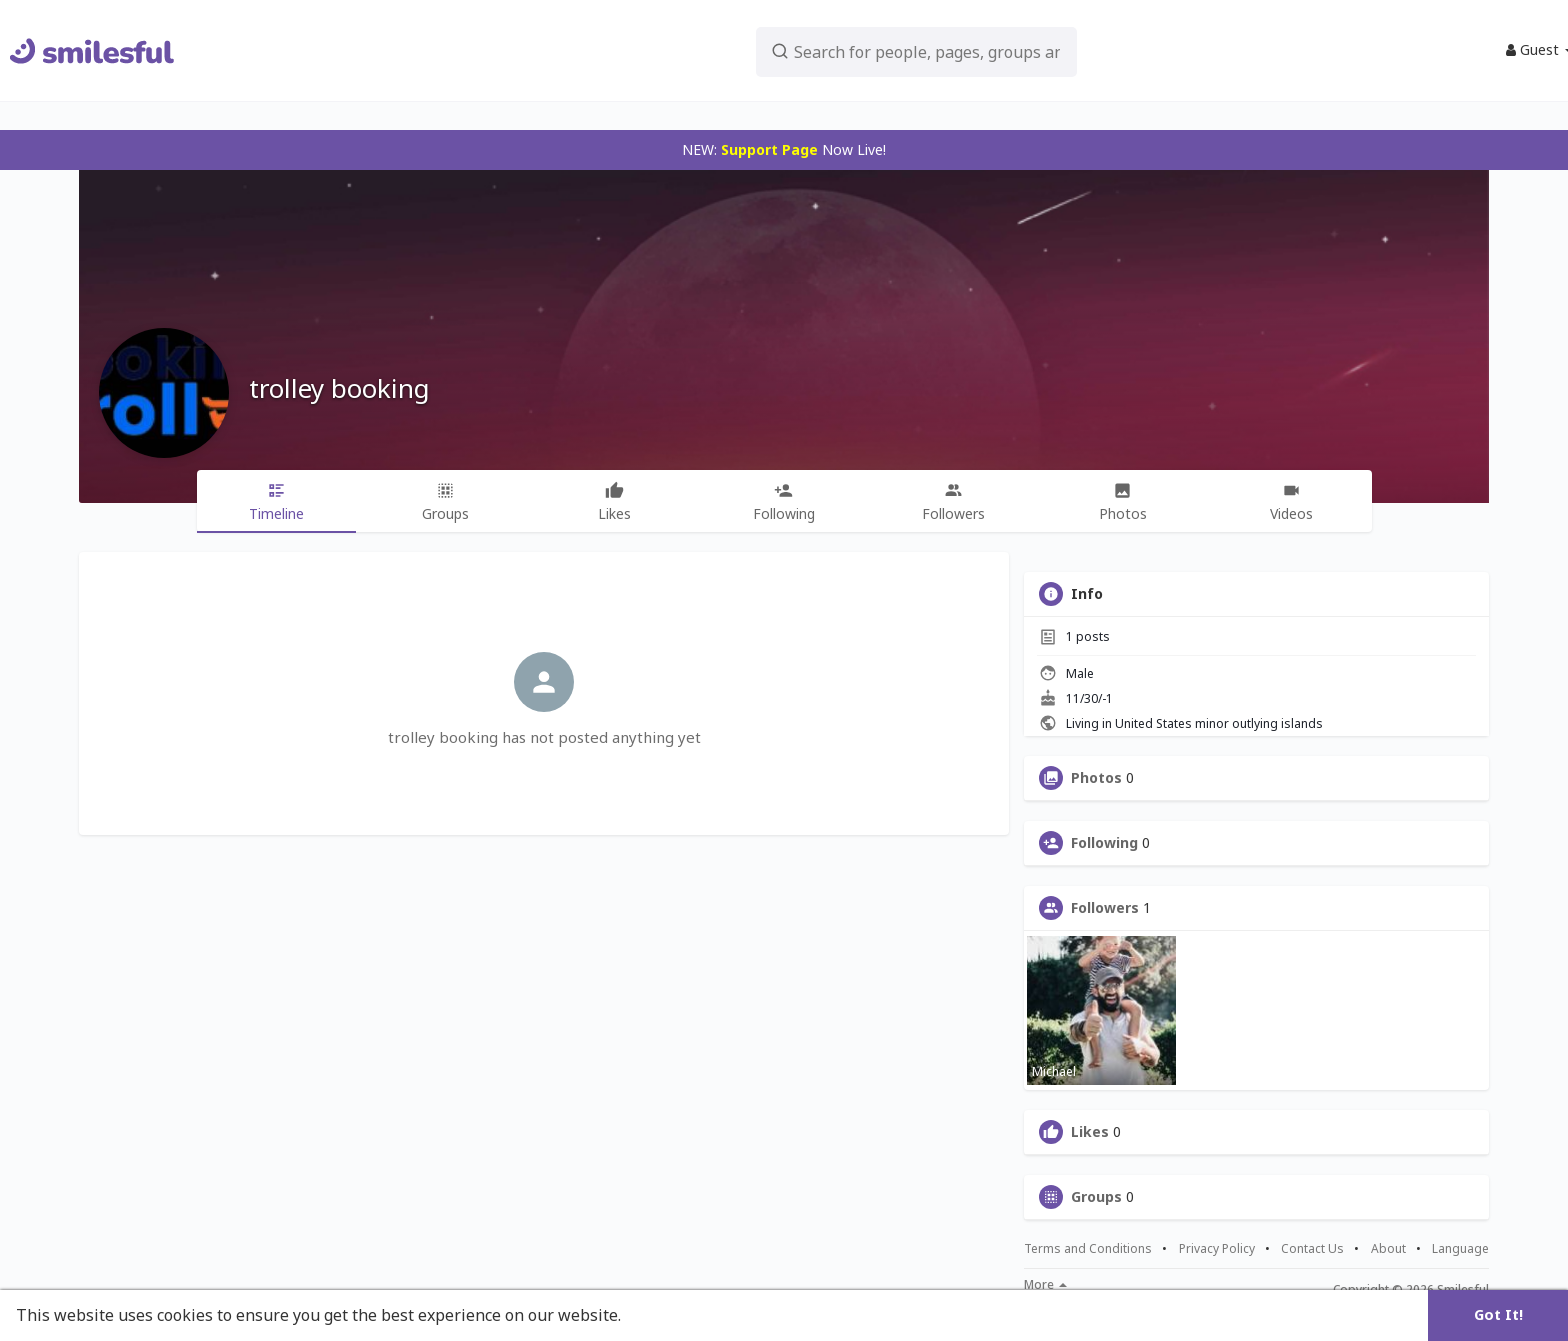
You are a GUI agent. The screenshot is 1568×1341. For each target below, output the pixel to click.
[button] (865, 50)
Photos (1096, 778)
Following (1104, 843)
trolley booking (339, 388)
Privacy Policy (1217, 1249)
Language (1460, 1248)
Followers (1105, 908)
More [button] (1045, 1285)
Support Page (769, 149)
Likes (1090, 1132)
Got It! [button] (1498, 1314)
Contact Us (1312, 1249)
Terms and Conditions (1088, 1249)
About (1388, 1249)
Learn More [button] (672, 1315)
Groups (1096, 1197)
